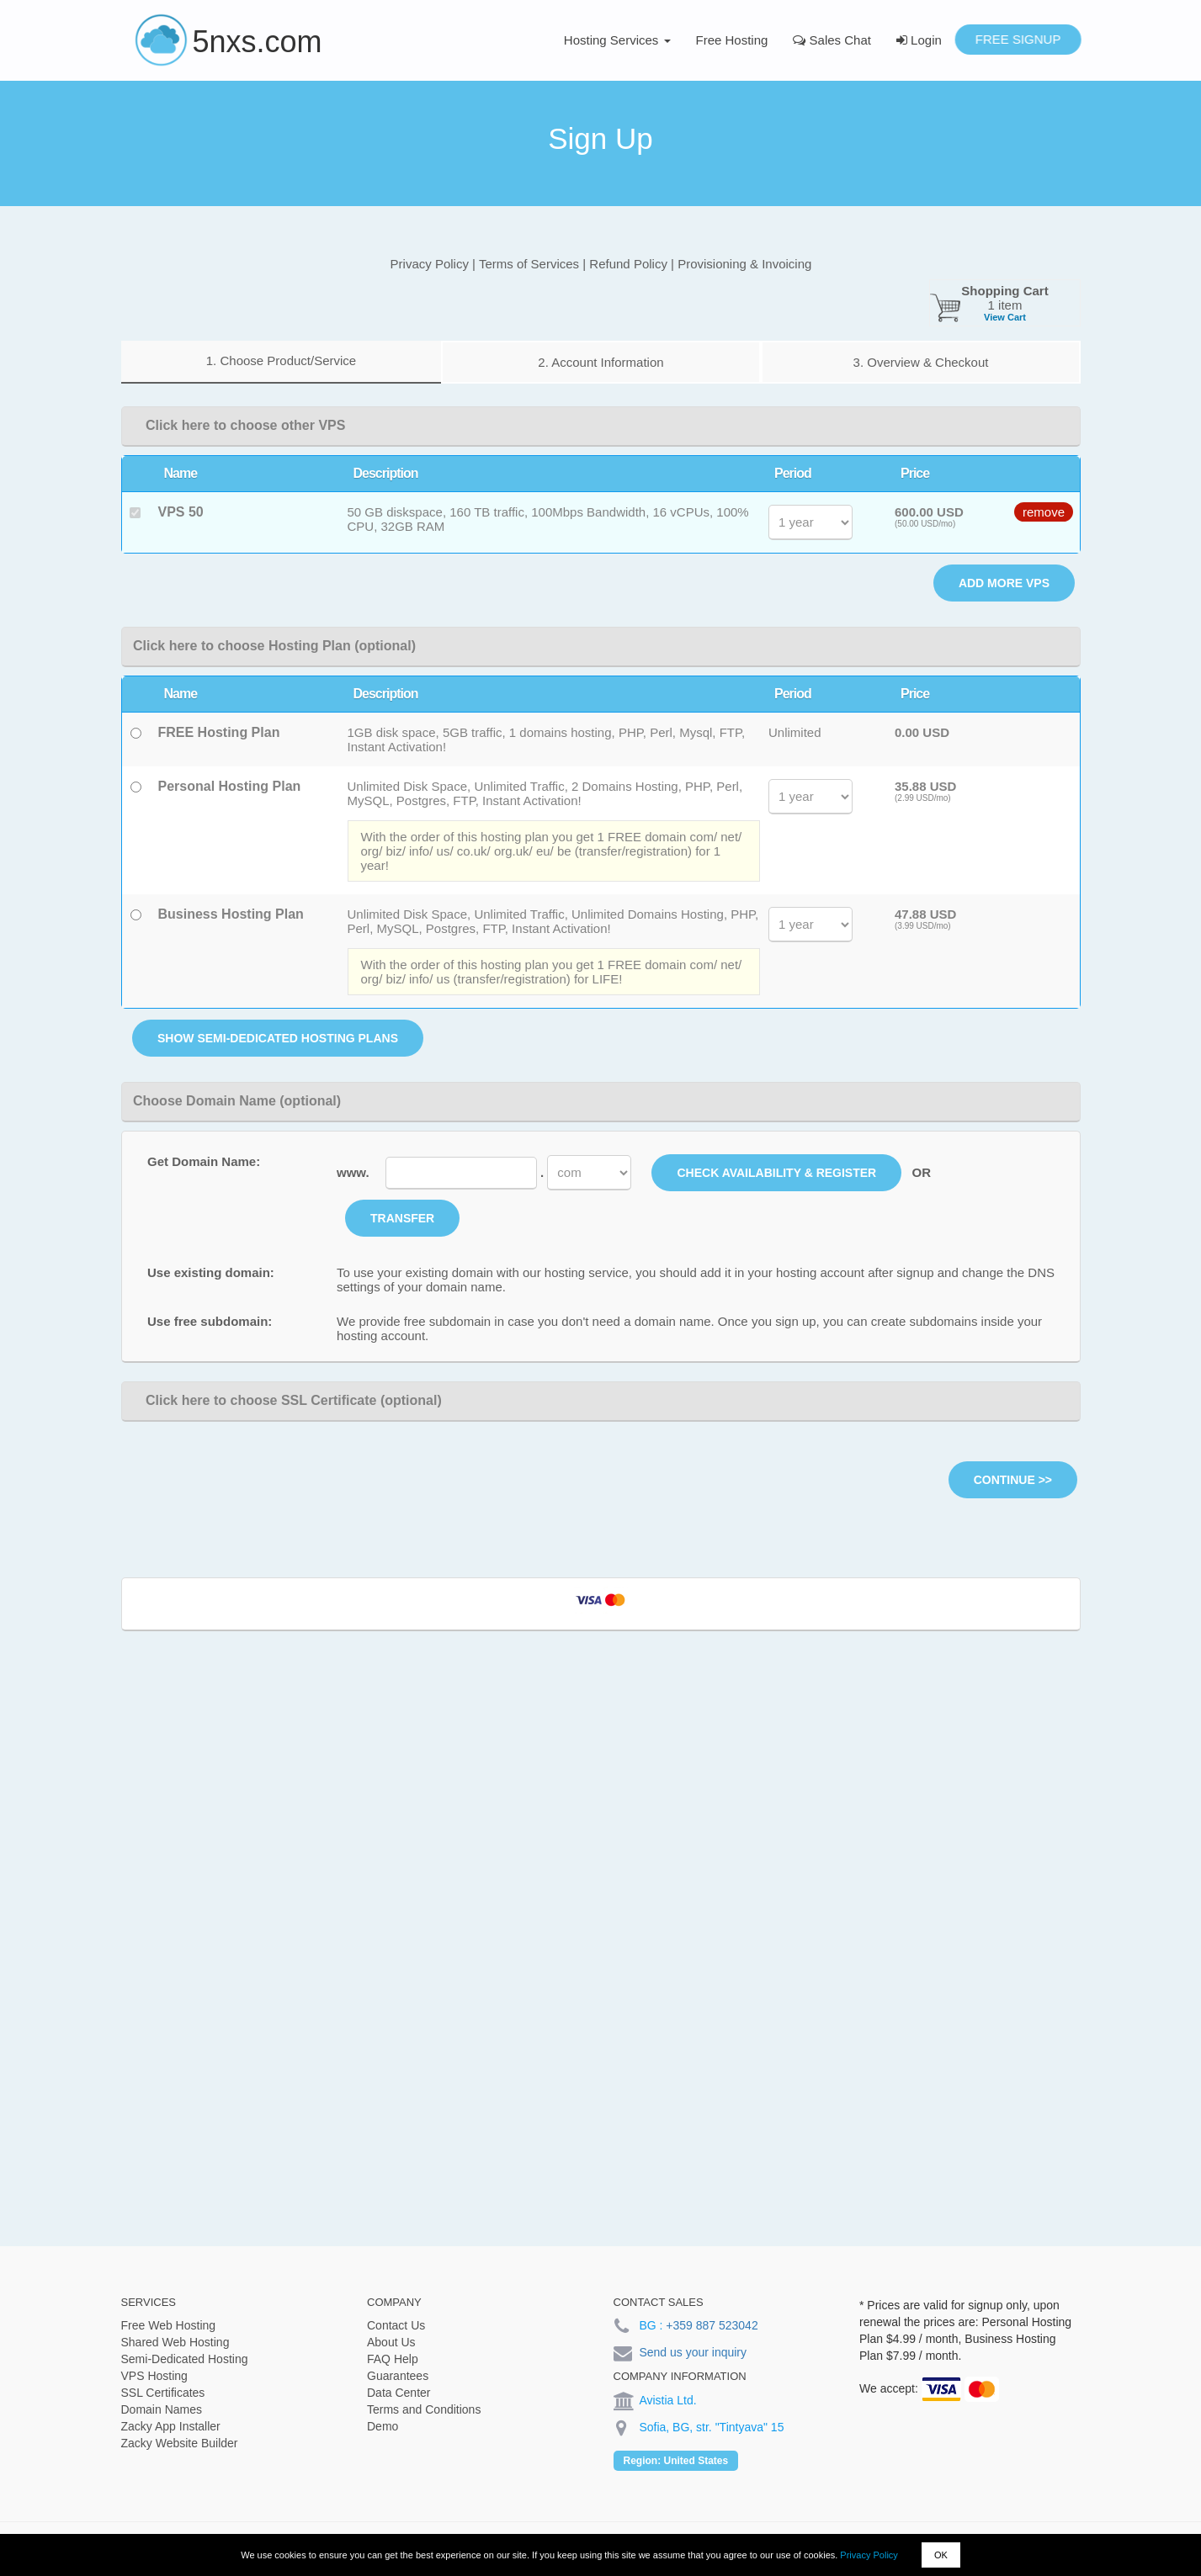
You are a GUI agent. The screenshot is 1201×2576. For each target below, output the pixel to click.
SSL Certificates (163, 2392)
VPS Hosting (154, 2376)
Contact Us (396, 2325)
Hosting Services (617, 40)
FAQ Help (392, 2359)
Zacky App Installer (171, 2426)
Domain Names (161, 2409)
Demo (382, 2426)
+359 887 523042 (711, 2325)
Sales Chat (832, 40)
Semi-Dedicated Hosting (184, 2359)
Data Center (398, 2392)
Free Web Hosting (168, 2325)
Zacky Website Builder (179, 2443)
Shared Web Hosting (175, 2342)
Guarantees (397, 2376)
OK (941, 2555)
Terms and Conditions (424, 2409)
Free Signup (1017, 39)
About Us (391, 2342)
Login (919, 40)
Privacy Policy (868, 2555)
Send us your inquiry (693, 2352)
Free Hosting (732, 40)
